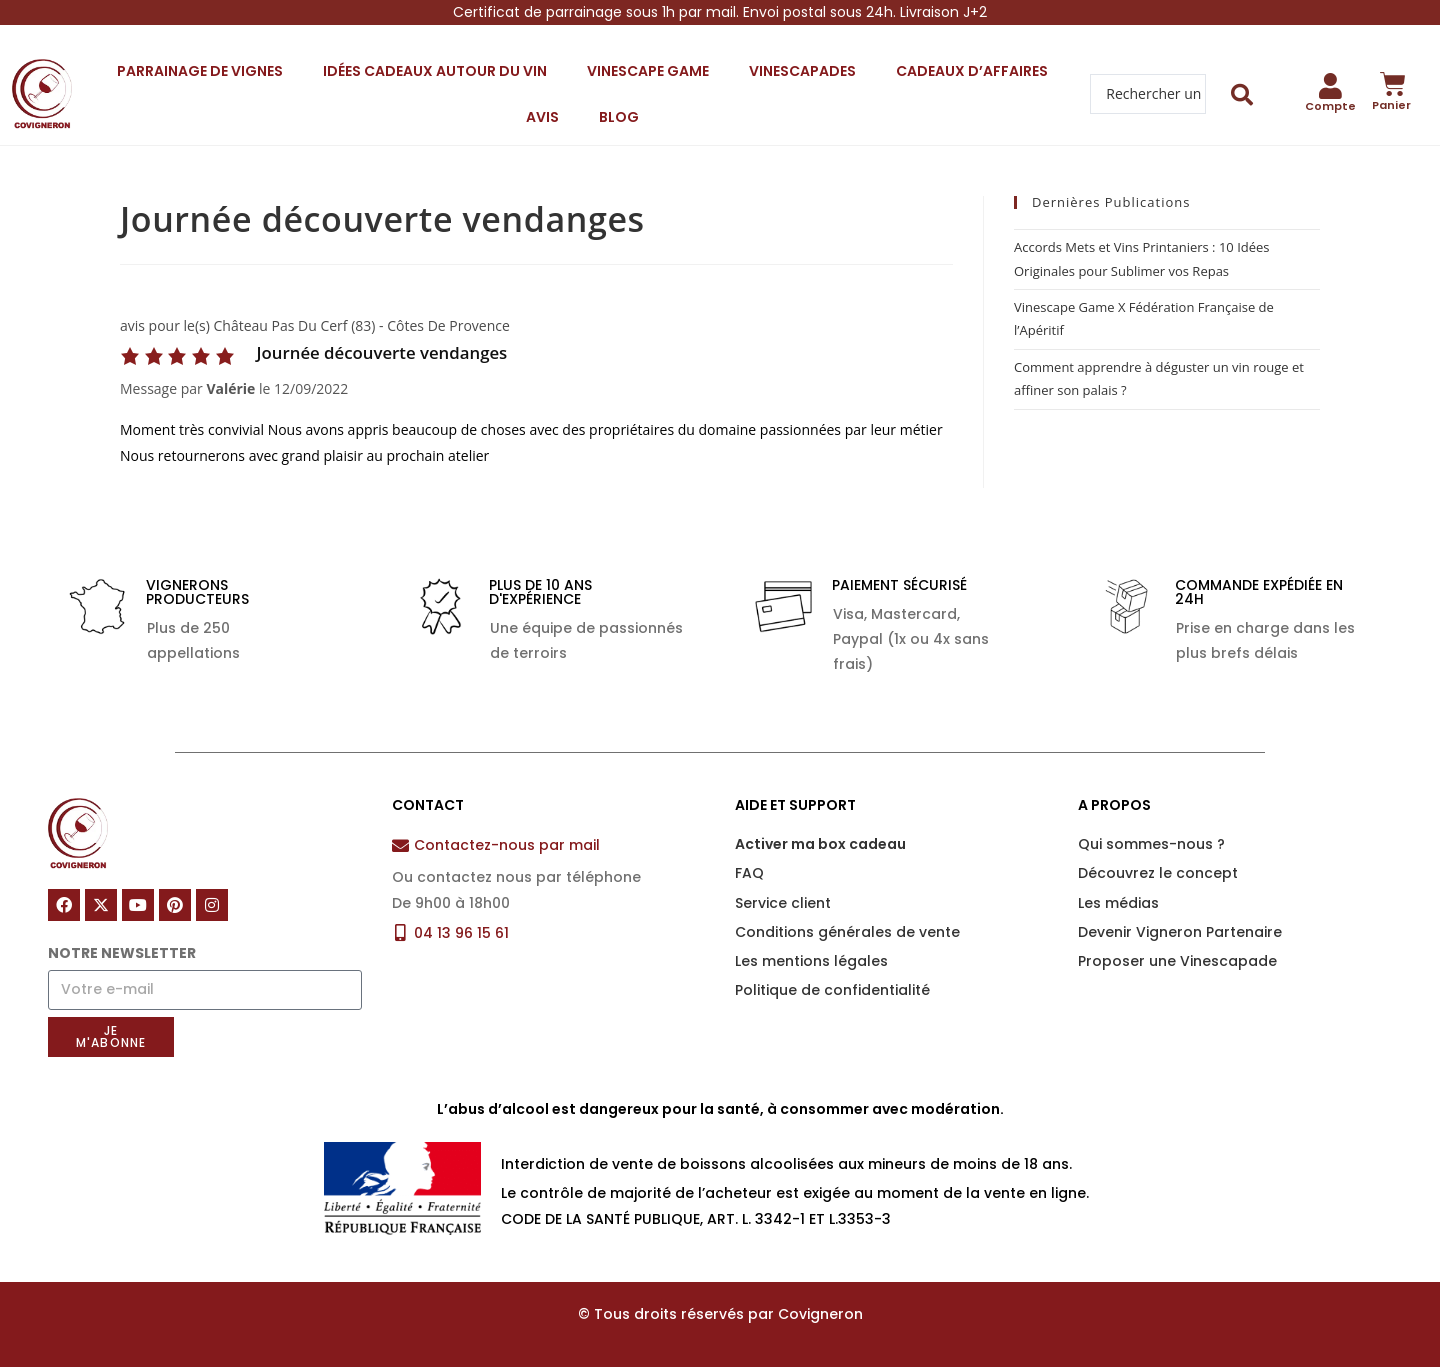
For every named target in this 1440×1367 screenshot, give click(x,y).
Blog (619, 117)
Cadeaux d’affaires (972, 71)
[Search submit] (1242, 94)
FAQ (749, 873)
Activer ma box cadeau (820, 844)
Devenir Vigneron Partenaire (1180, 932)
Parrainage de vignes (200, 71)
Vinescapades (802, 71)
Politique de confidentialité (832, 990)
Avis (542, 117)
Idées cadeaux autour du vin (435, 71)
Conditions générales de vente (847, 932)
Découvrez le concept (1158, 873)
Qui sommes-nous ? (1151, 844)
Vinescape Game (648, 71)
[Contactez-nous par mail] (400, 845)
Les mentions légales (811, 961)
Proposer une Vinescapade (1177, 961)
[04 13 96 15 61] (400, 932)
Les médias (1118, 903)
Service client (783, 903)
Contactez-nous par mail (507, 845)
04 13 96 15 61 (461, 933)
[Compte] (1330, 86)
